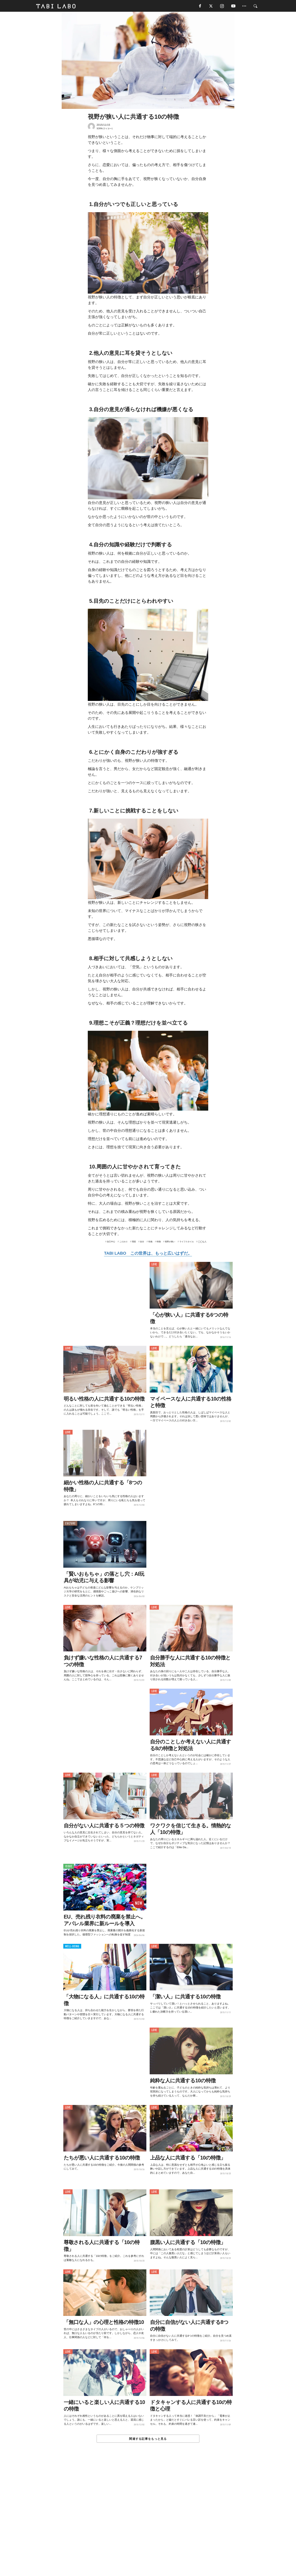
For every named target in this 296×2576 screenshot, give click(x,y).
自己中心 (111, 1242)
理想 (134, 1242)
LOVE (154, 1265)
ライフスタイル (186, 1242)
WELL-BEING (72, 1946)
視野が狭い (170, 1242)
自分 (142, 1242)
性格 (150, 1242)
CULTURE (70, 1524)
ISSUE (68, 1867)
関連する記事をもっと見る (148, 2439)
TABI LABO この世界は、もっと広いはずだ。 (148, 1254)
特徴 (159, 1242)
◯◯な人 (202, 1242)
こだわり (123, 1242)
